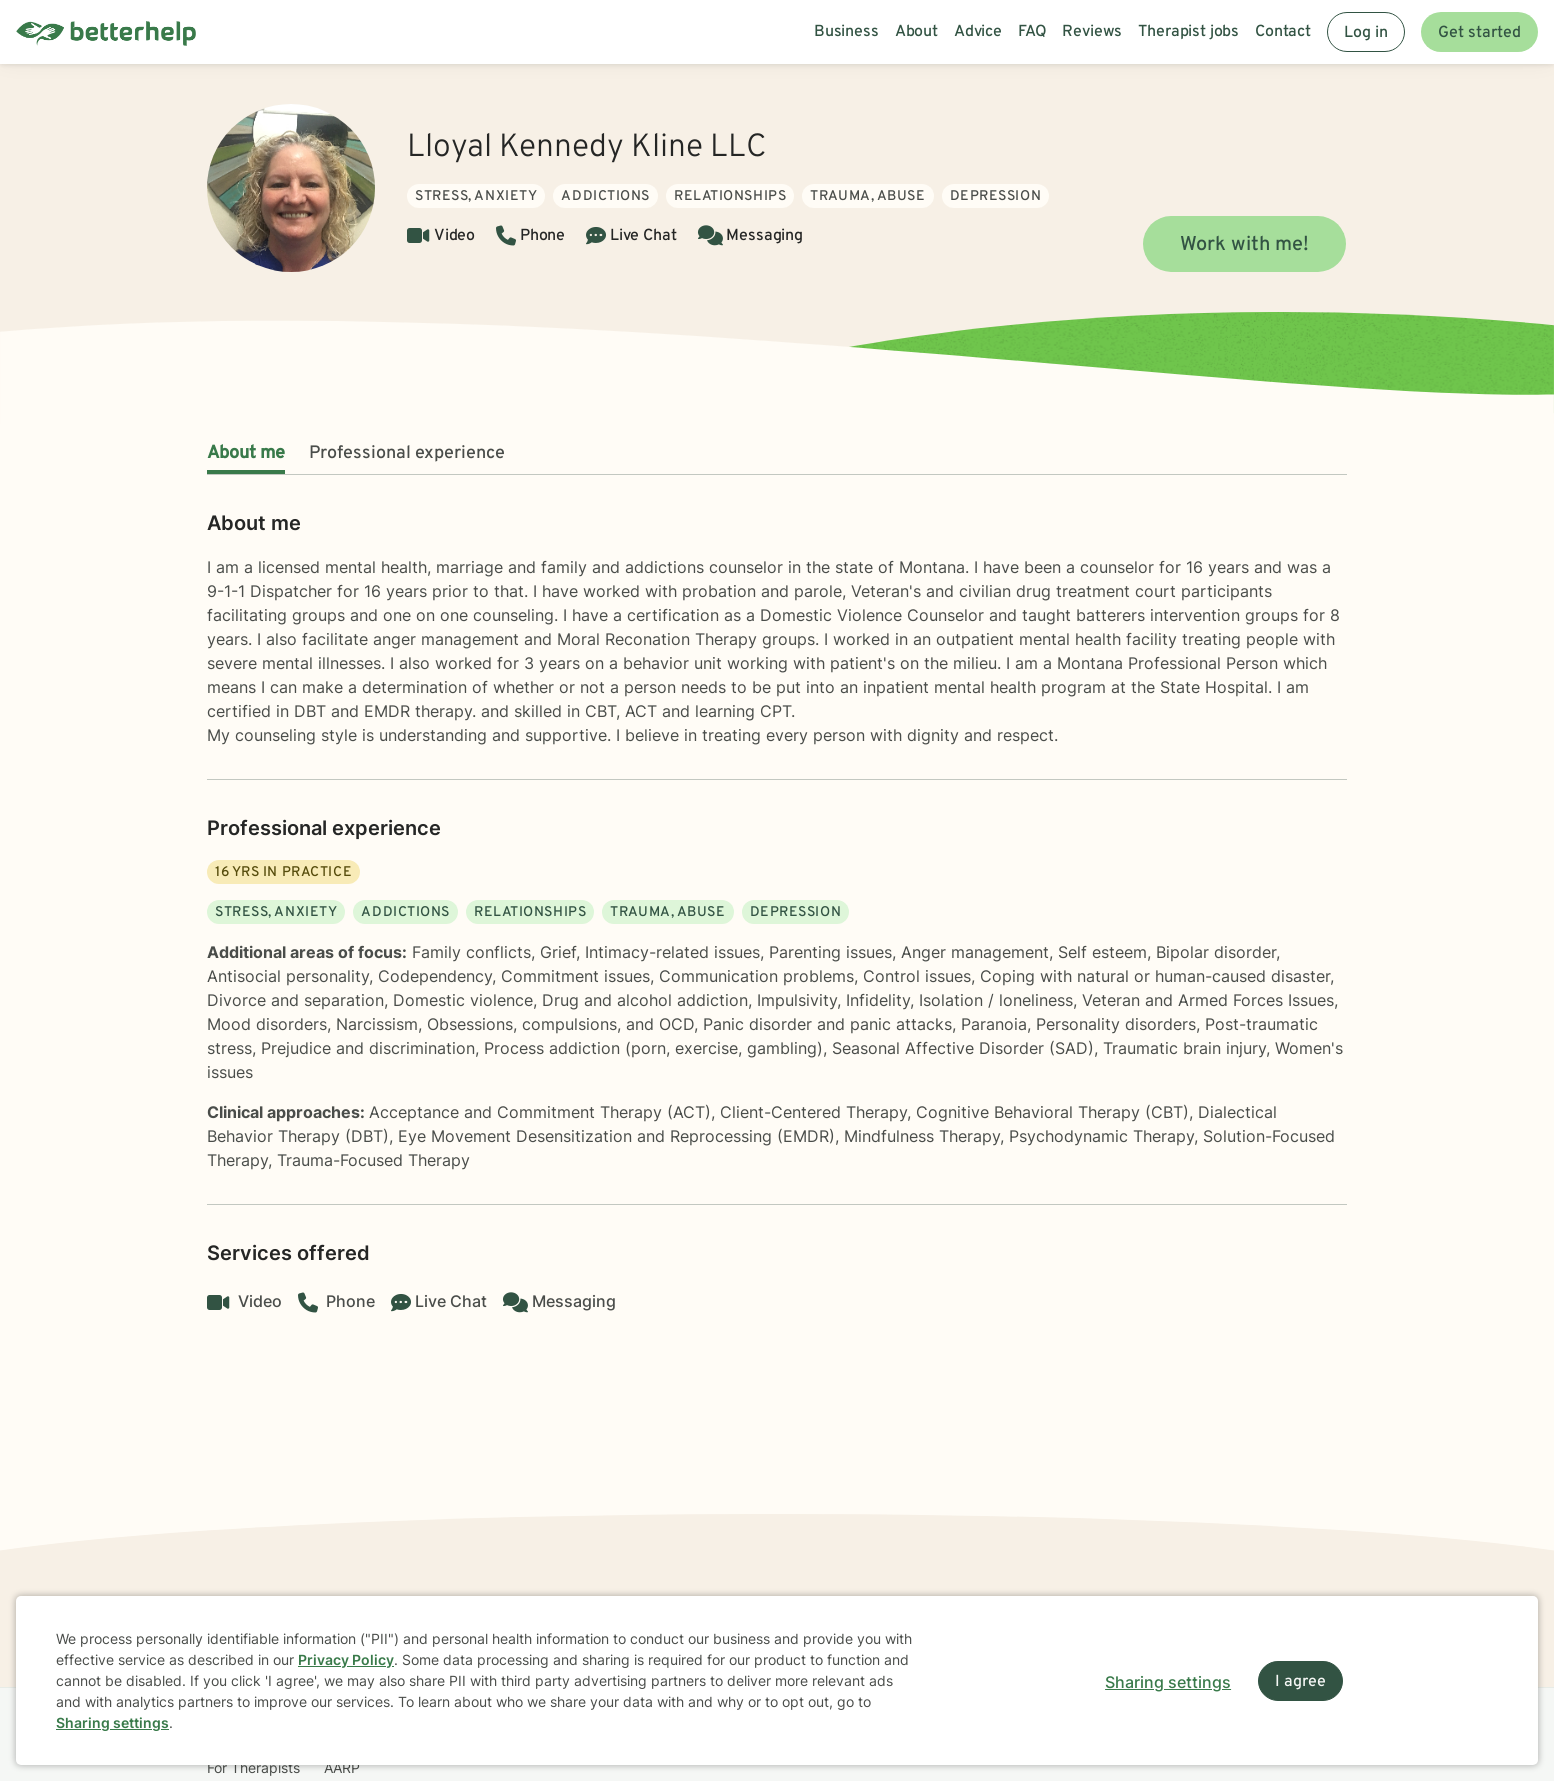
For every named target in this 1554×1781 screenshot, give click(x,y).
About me (246, 453)
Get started (1479, 33)
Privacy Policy (346, 1659)
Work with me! (1244, 245)
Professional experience (407, 453)
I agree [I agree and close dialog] (1300, 1682)
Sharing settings (112, 1722)
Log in (1366, 33)
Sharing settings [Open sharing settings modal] (1168, 1682)
